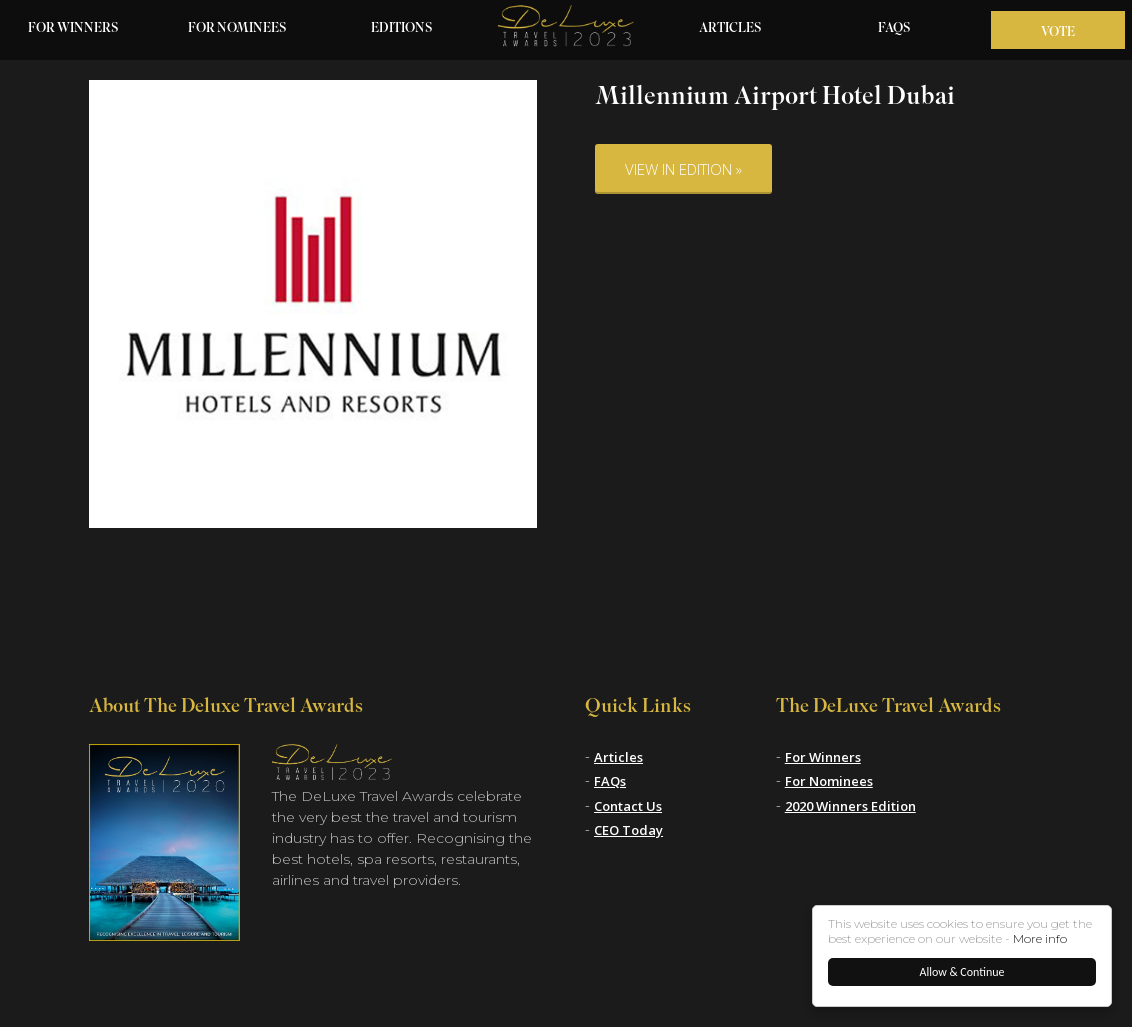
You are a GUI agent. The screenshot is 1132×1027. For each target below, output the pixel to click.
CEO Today (628, 830)
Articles (730, 29)
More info (1040, 938)
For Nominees (237, 29)
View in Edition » (683, 169)
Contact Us (628, 806)
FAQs (894, 29)
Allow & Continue (962, 972)
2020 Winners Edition (850, 806)
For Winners (73, 29)
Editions (402, 29)
